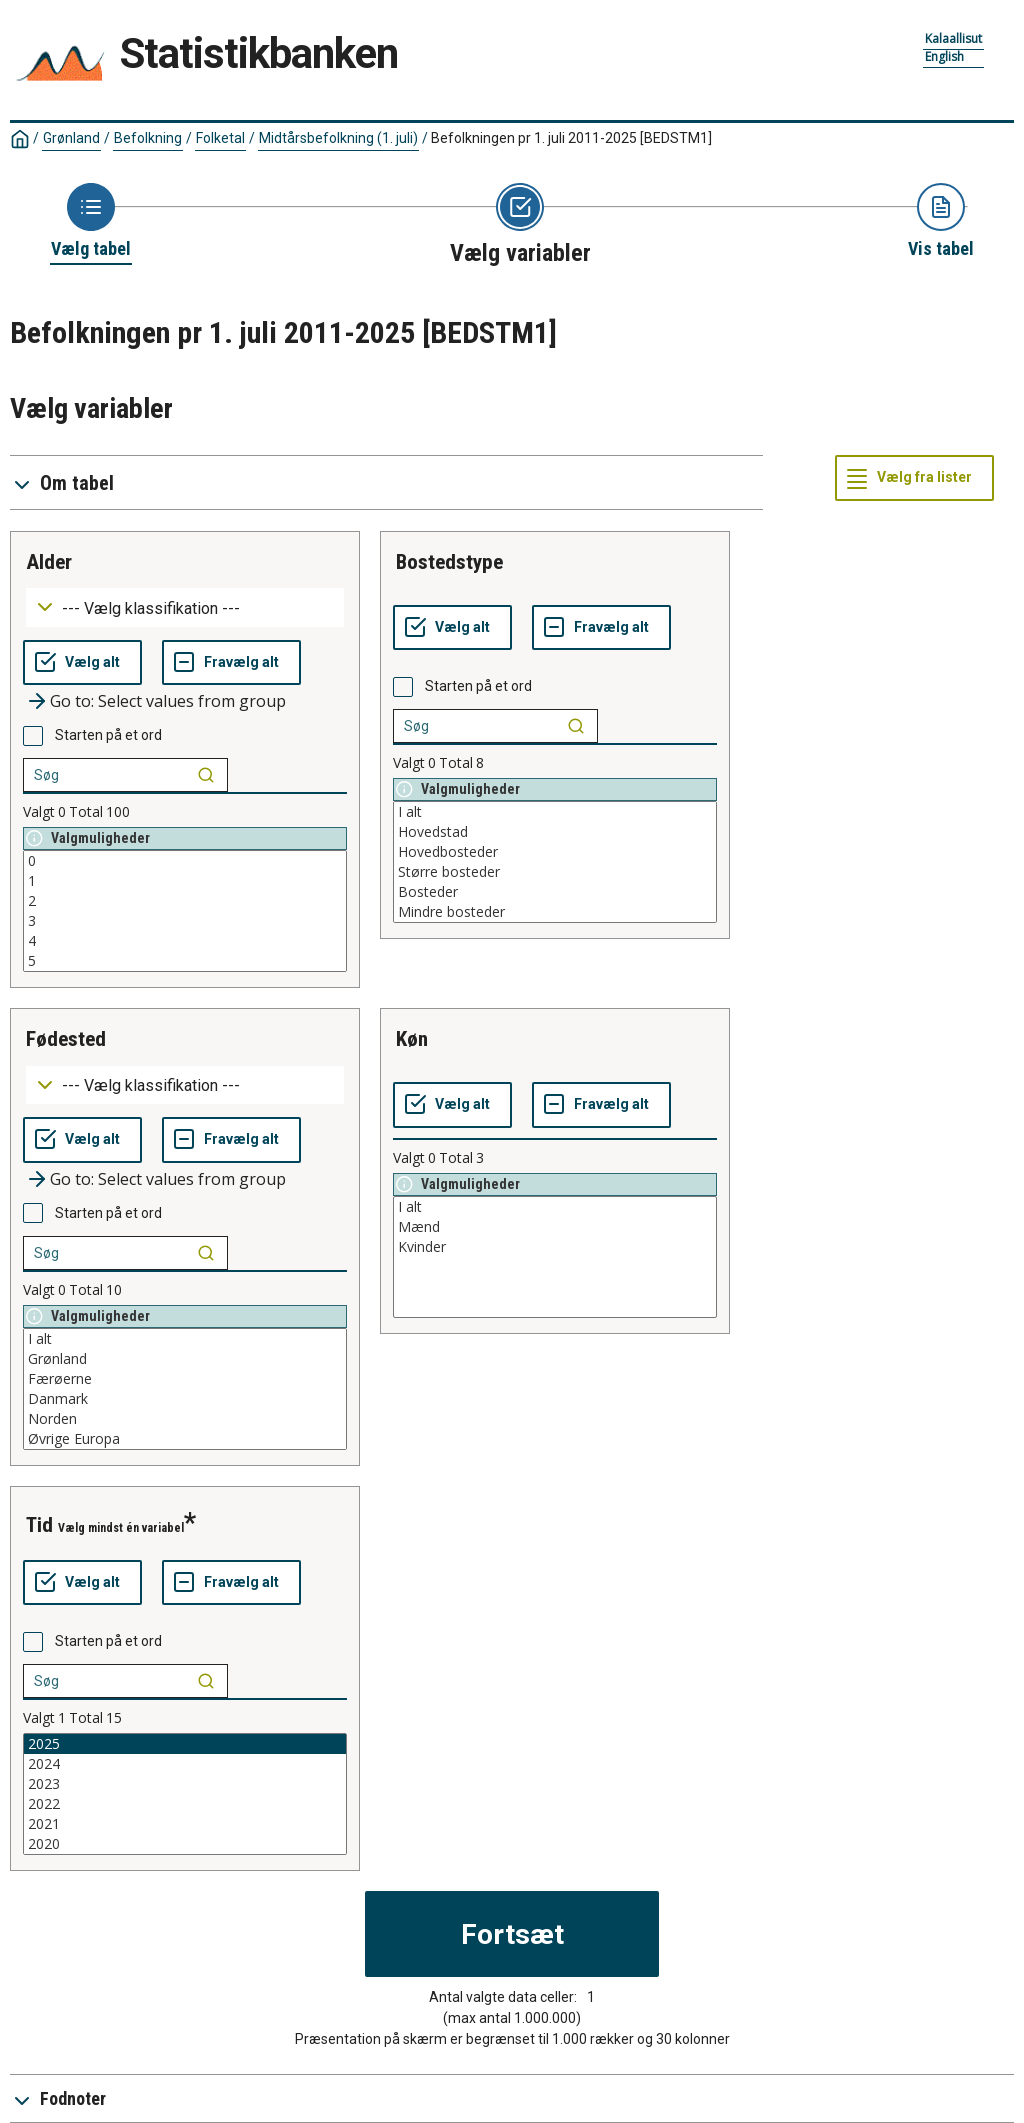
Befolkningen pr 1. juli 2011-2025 (571, 138)
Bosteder (555, 892)
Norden (185, 1419)
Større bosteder (555, 872)
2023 (185, 1784)
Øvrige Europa (185, 1439)
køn (412, 1039)
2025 (185, 1744)
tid (39, 1525)
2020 (185, 1844)
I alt (555, 812)
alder (49, 562)
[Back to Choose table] (91, 222)
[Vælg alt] (82, 663)
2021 (185, 1824)
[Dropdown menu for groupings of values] (185, 607)
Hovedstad (555, 832)
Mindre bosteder (555, 912)
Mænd (555, 1227)
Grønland (71, 138)
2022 (185, 1804)
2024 (185, 1764)
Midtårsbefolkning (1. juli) (338, 138)
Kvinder (555, 1247)
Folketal (220, 138)
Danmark (185, 1399)
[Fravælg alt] (231, 663)
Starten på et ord (108, 735)
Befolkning (148, 138)
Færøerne (185, 1379)
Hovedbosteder (555, 852)
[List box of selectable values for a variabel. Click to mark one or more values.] (185, 911)
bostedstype (449, 562)
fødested (66, 1039)
